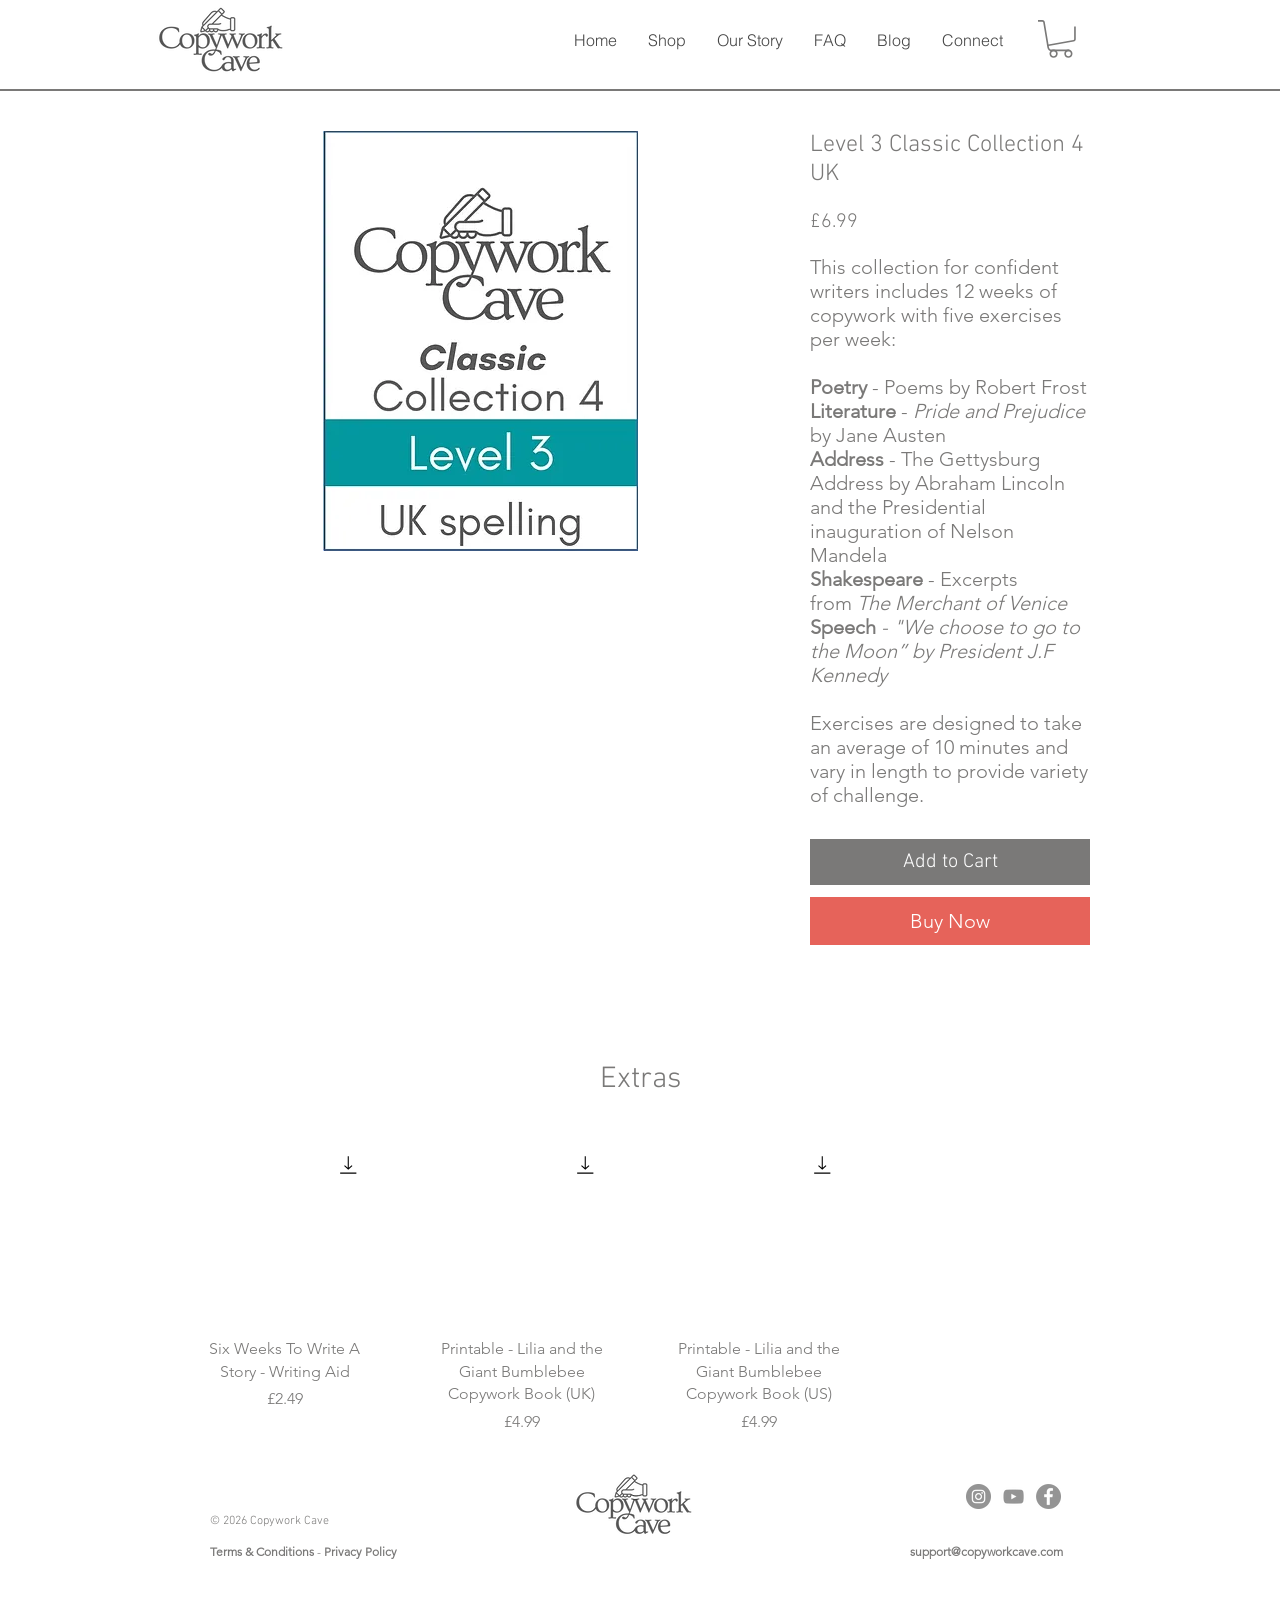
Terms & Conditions (262, 1551)
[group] (640, 1284)
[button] (666, 40)
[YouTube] (1013, 1496)
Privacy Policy (360, 1551)
